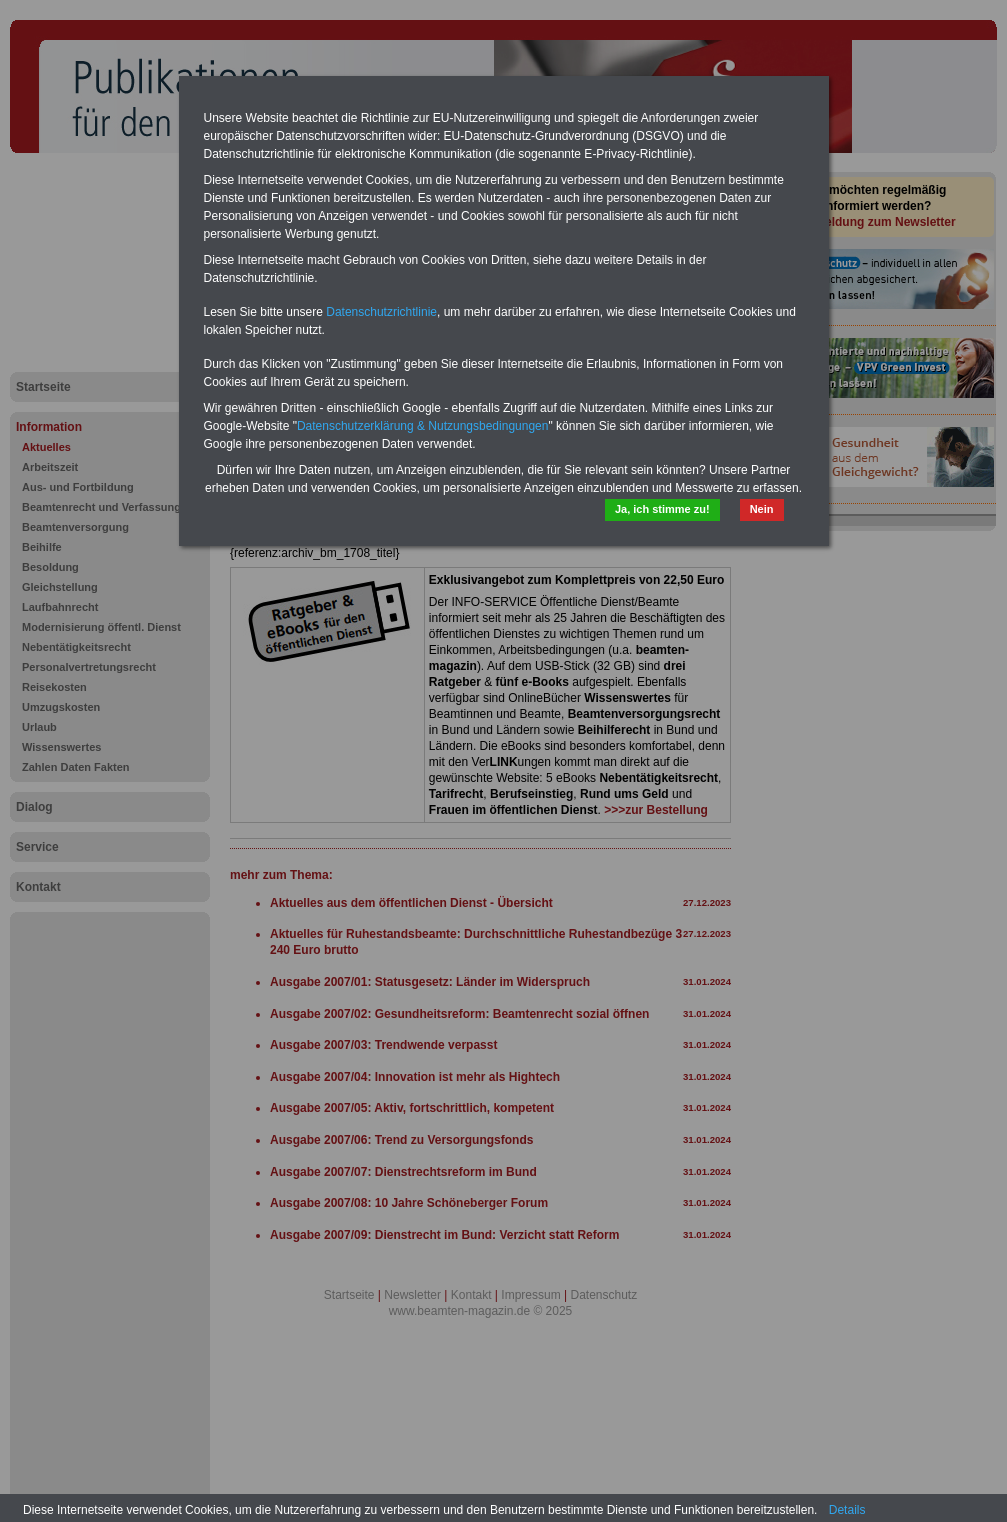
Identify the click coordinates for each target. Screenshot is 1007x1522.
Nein (762, 509)
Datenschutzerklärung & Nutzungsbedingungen (423, 426)
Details (847, 1510)
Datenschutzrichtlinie (381, 312)
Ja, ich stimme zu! (662, 509)
